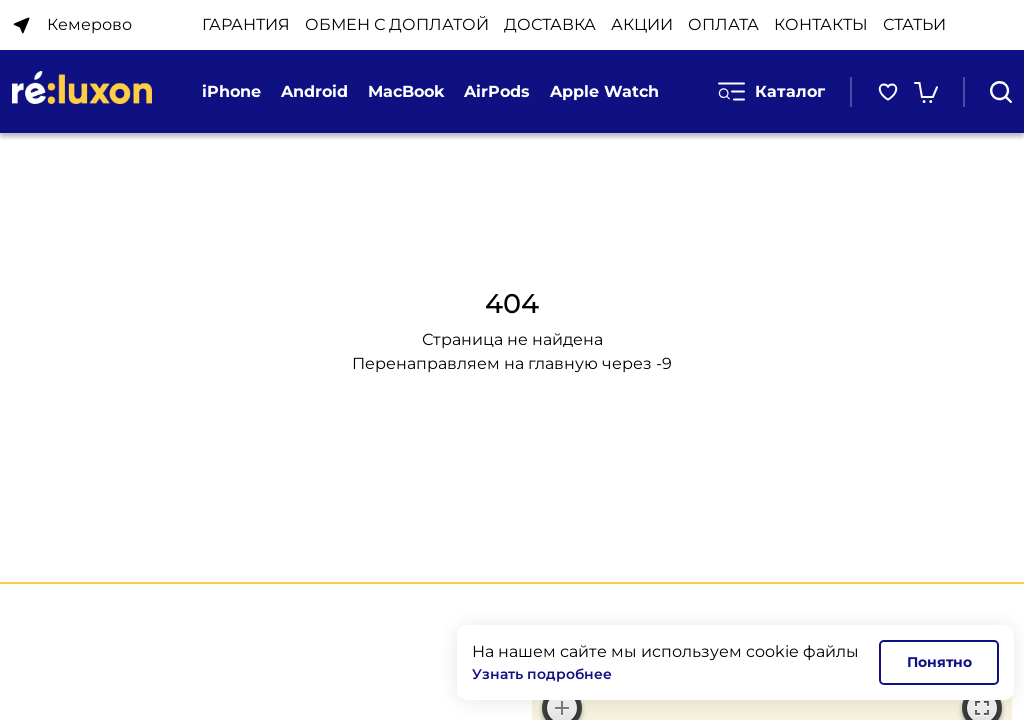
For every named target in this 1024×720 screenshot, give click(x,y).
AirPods (497, 91)
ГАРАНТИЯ (246, 24)
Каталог (771, 91)
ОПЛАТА (723, 24)
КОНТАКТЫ (821, 24)
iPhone (231, 91)
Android (314, 91)
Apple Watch (604, 91)
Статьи (914, 24)
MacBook (406, 91)
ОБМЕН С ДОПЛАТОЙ (397, 24)
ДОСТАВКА (550, 24)
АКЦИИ (642, 24)
